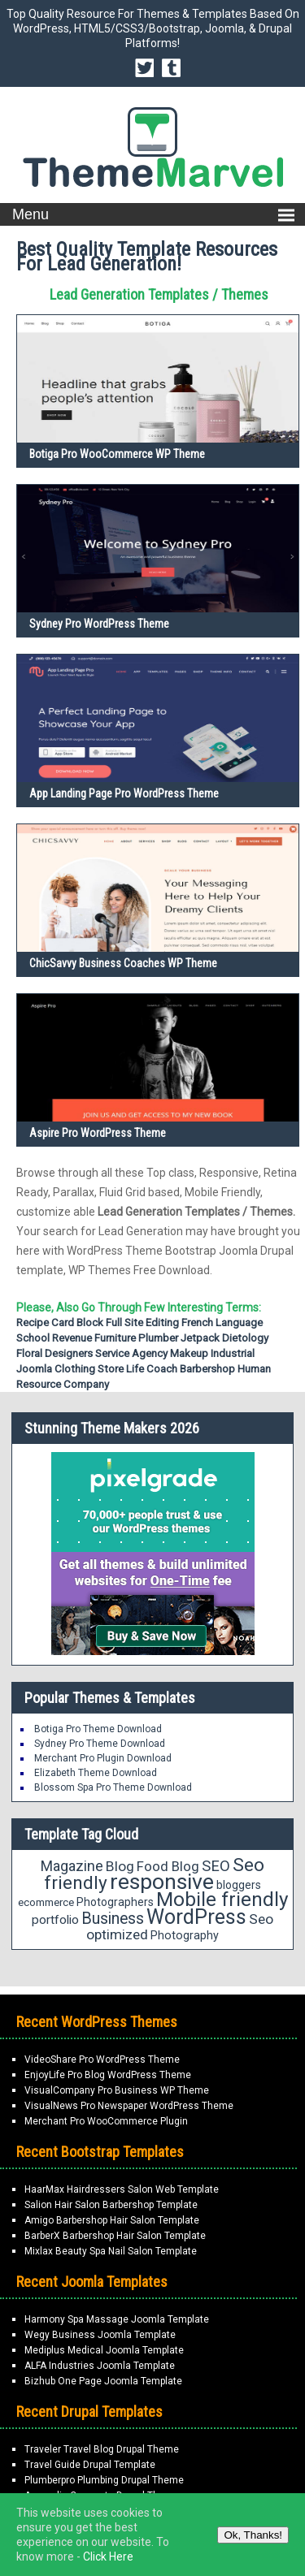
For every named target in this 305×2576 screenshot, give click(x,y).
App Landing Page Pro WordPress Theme (124, 793)
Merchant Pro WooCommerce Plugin (106, 2121)
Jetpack (200, 1338)
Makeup (189, 1353)
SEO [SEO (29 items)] (216, 1865)
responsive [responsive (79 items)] (162, 1882)
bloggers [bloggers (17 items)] (238, 1884)
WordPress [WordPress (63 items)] (196, 1917)
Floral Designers (54, 1353)
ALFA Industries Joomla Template (99, 2365)
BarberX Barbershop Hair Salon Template (115, 2235)
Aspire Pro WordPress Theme (97, 1132)
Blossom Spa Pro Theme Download (113, 1787)
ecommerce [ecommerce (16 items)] (46, 1902)
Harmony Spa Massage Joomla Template (116, 2319)
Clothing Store (89, 1369)
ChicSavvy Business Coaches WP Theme (123, 963)
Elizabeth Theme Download (95, 1773)
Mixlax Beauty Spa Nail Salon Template (110, 2251)
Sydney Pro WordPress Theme (99, 623)
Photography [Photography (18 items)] (184, 1935)
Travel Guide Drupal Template (89, 2464)
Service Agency (131, 1353)
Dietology (245, 1338)
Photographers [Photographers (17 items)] (115, 1901)
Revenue (72, 1338)
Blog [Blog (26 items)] (120, 1866)
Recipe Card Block (59, 1322)
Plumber (158, 1338)
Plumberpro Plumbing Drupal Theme (104, 2480)
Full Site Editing (142, 1322)
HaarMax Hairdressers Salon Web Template (121, 2189)
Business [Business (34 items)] (112, 1918)
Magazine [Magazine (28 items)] (72, 1865)
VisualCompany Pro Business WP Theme (116, 2090)
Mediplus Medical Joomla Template (104, 2350)
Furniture (115, 1338)
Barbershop (207, 1369)
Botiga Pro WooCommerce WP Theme (117, 453)
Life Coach (151, 1369)
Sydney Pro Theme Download (99, 1743)
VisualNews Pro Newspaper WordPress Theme (128, 2105)
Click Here (108, 2556)
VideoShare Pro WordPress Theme (102, 2059)
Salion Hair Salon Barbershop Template (111, 2205)
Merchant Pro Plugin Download (103, 1758)
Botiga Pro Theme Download (98, 1729)
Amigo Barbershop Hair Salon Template (111, 2220)
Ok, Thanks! (253, 2535)
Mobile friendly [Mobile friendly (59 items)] (222, 1899)
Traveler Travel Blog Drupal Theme (101, 2449)
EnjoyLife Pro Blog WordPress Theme (107, 2075)
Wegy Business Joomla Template (100, 2334)
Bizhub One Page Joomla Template (103, 2381)
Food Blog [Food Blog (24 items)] (168, 1866)
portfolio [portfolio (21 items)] (55, 1920)
